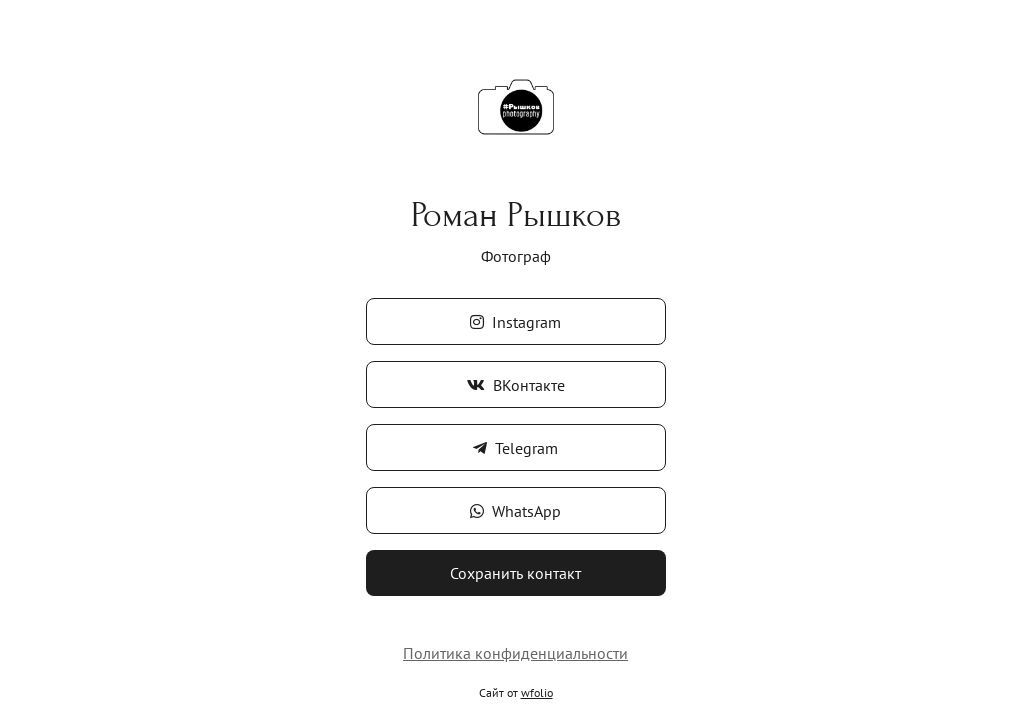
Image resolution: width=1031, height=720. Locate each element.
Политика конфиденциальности (515, 653)
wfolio (537, 692)
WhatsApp (515, 511)
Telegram (515, 448)
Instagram (515, 322)
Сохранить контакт (515, 573)
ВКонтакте (516, 385)
